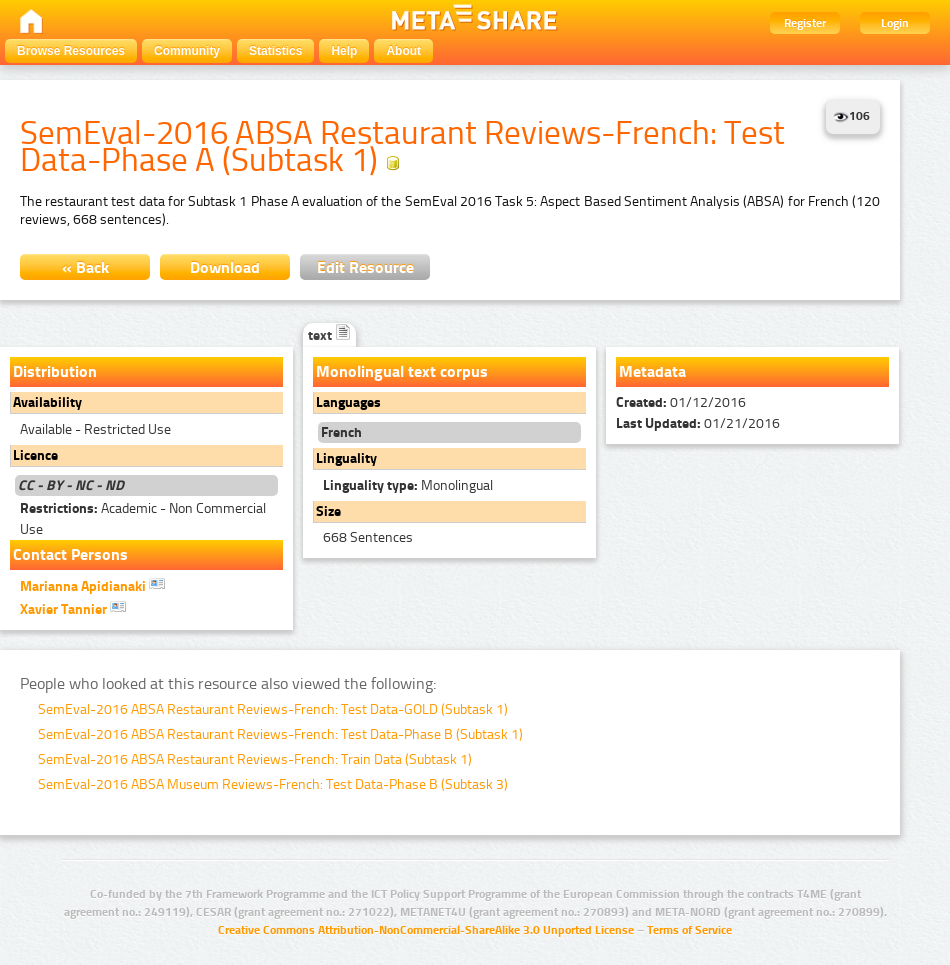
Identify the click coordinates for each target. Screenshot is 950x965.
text (329, 335)
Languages (348, 402)
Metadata (652, 371)
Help (344, 51)
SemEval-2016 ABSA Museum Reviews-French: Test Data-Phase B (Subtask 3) (273, 784)
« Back (85, 267)
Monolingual (408, 485)
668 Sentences (368, 537)
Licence (35, 455)
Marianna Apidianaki (92, 585)
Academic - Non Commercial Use (143, 519)
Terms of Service (689, 930)
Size (328, 511)
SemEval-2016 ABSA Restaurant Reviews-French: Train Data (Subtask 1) (255, 759)
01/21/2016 (698, 423)
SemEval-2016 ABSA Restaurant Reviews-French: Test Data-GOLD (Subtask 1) (273, 709)
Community (187, 51)
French (341, 432)
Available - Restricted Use (95, 429)
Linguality (346, 458)
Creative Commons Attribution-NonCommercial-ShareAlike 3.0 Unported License (426, 930)
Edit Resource (365, 267)
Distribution (55, 371)
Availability (47, 402)
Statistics (275, 51)
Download (225, 267)
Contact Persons (70, 554)
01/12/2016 (681, 402)
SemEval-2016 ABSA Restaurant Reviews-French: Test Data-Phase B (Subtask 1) (280, 734)
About (403, 51)
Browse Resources (71, 51)
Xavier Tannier (73, 608)
